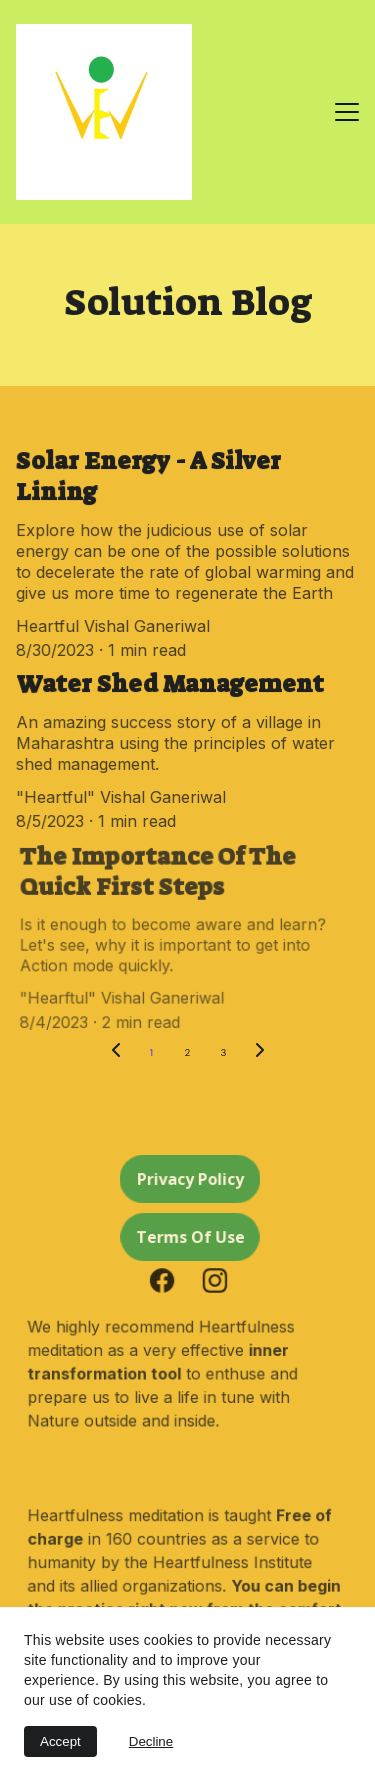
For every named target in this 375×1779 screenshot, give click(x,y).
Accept (60, 1741)
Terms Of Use (189, 1236)
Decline (151, 1741)
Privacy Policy (189, 1178)
